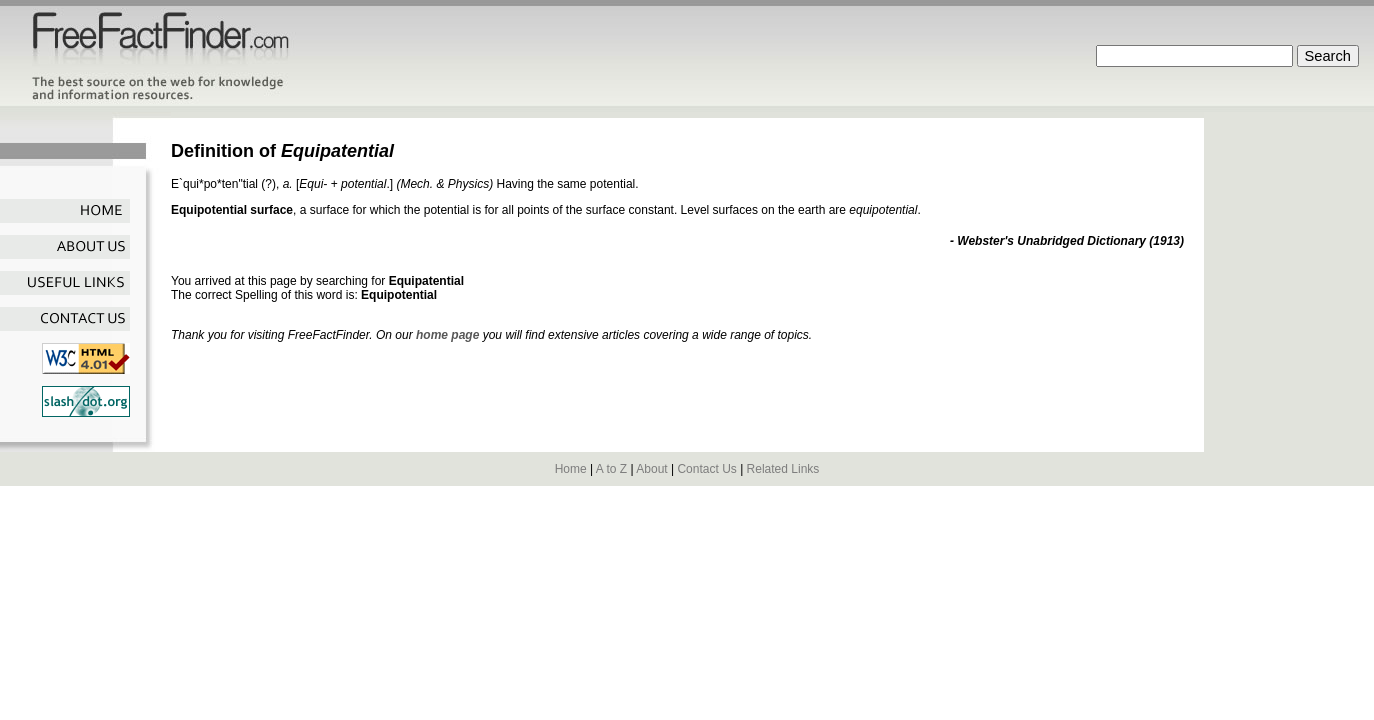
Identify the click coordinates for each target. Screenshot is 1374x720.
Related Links (783, 469)
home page (447, 335)
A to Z (611, 469)
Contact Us (706, 469)
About (651, 469)
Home (571, 469)
